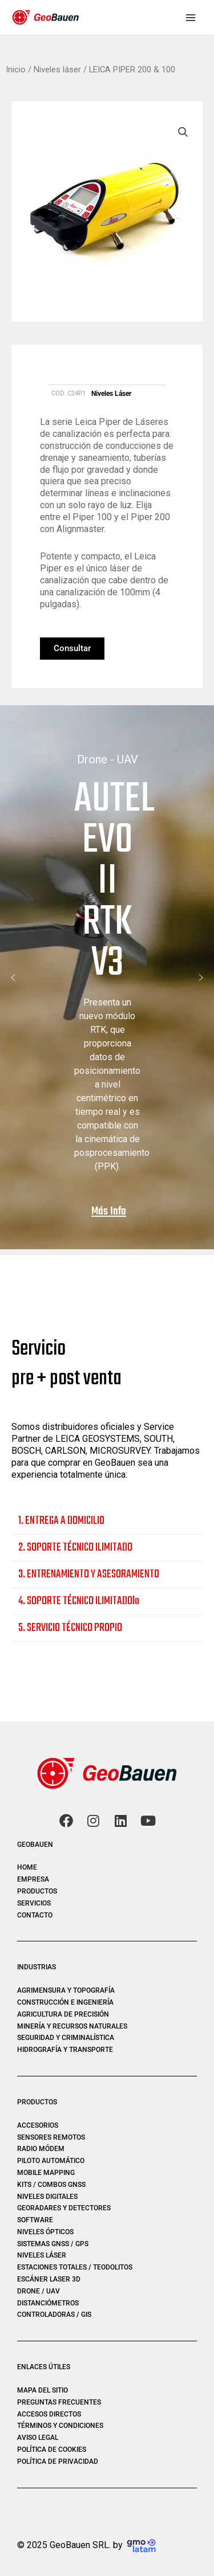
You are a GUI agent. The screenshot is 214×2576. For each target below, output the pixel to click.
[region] (107, 978)
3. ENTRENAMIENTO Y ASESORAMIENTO (88, 1575)
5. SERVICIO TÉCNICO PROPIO (70, 1628)
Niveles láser (57, 69)
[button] (183, 132)
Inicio (16, 69)
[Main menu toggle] (191, 17)
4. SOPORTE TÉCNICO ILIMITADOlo (78, 1601)
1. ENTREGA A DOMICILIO (61, 1521)
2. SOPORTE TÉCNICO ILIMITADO (75, 1548)
